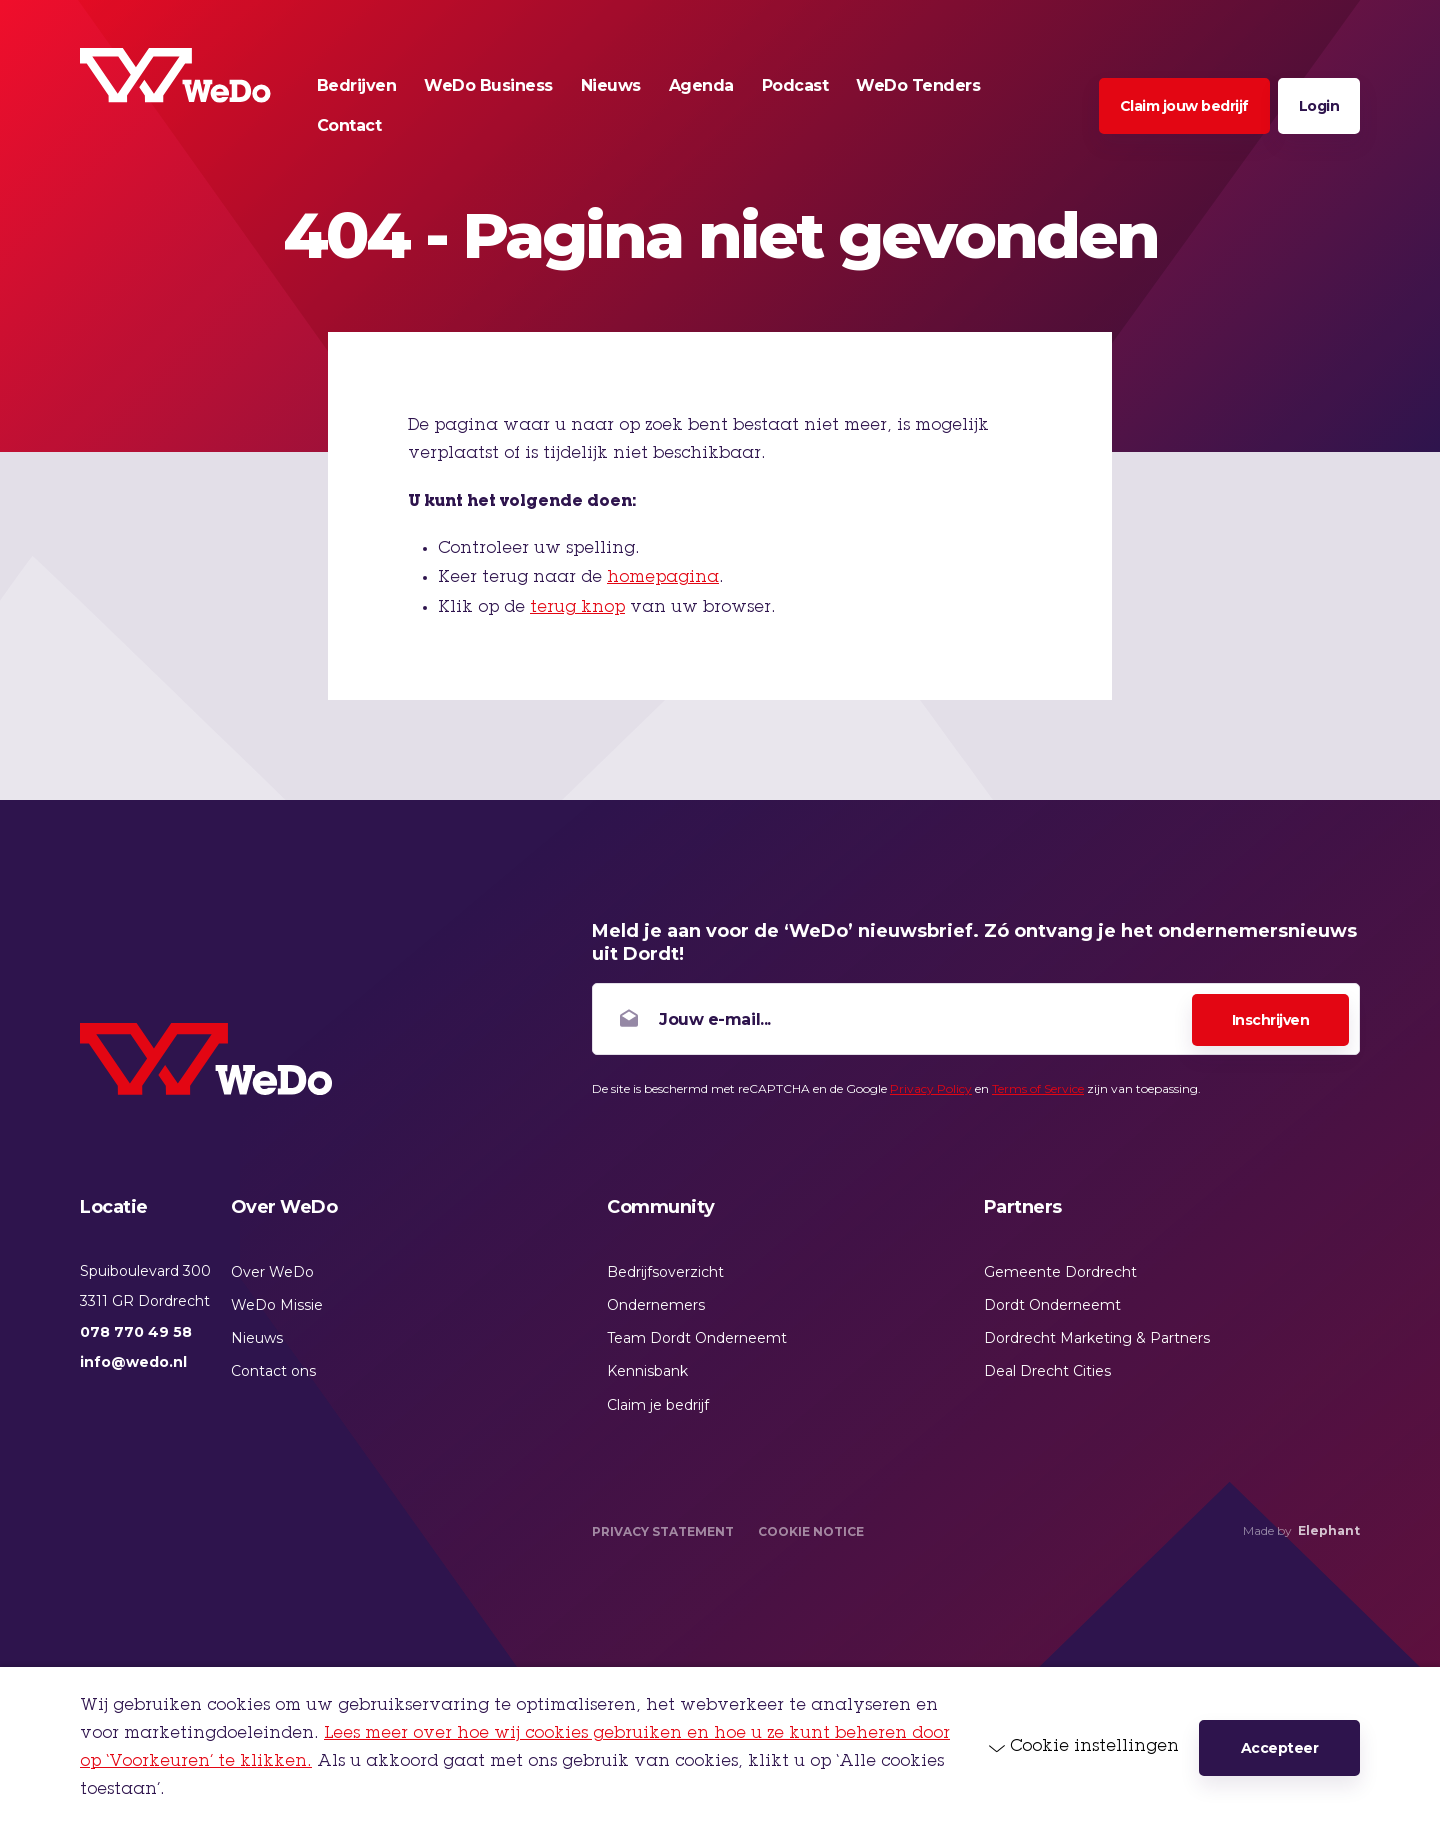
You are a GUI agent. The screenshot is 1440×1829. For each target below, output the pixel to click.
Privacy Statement (663, 1531)
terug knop (577, 608)
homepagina (663, 578)
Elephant (1329, 1530)
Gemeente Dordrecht (1060, 1272)
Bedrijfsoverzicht (665, 1272)
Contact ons (273, 1371)
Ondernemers (656, 1305)
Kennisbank (647, 1371)
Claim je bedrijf (658, 1405)
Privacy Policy (931, 1088)
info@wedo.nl (133, 1362)
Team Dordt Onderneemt (697, 1338)
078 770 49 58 (136, 1332)
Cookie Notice (811, 1531)
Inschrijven (1271, 1020)
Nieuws (257, 1338)
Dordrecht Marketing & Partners (1097, 1338)
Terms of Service (1038, 1088)
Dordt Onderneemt (1052, 1305)
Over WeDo (272, 1272)
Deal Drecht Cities (1047, 1371)
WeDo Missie (277, 1305)
